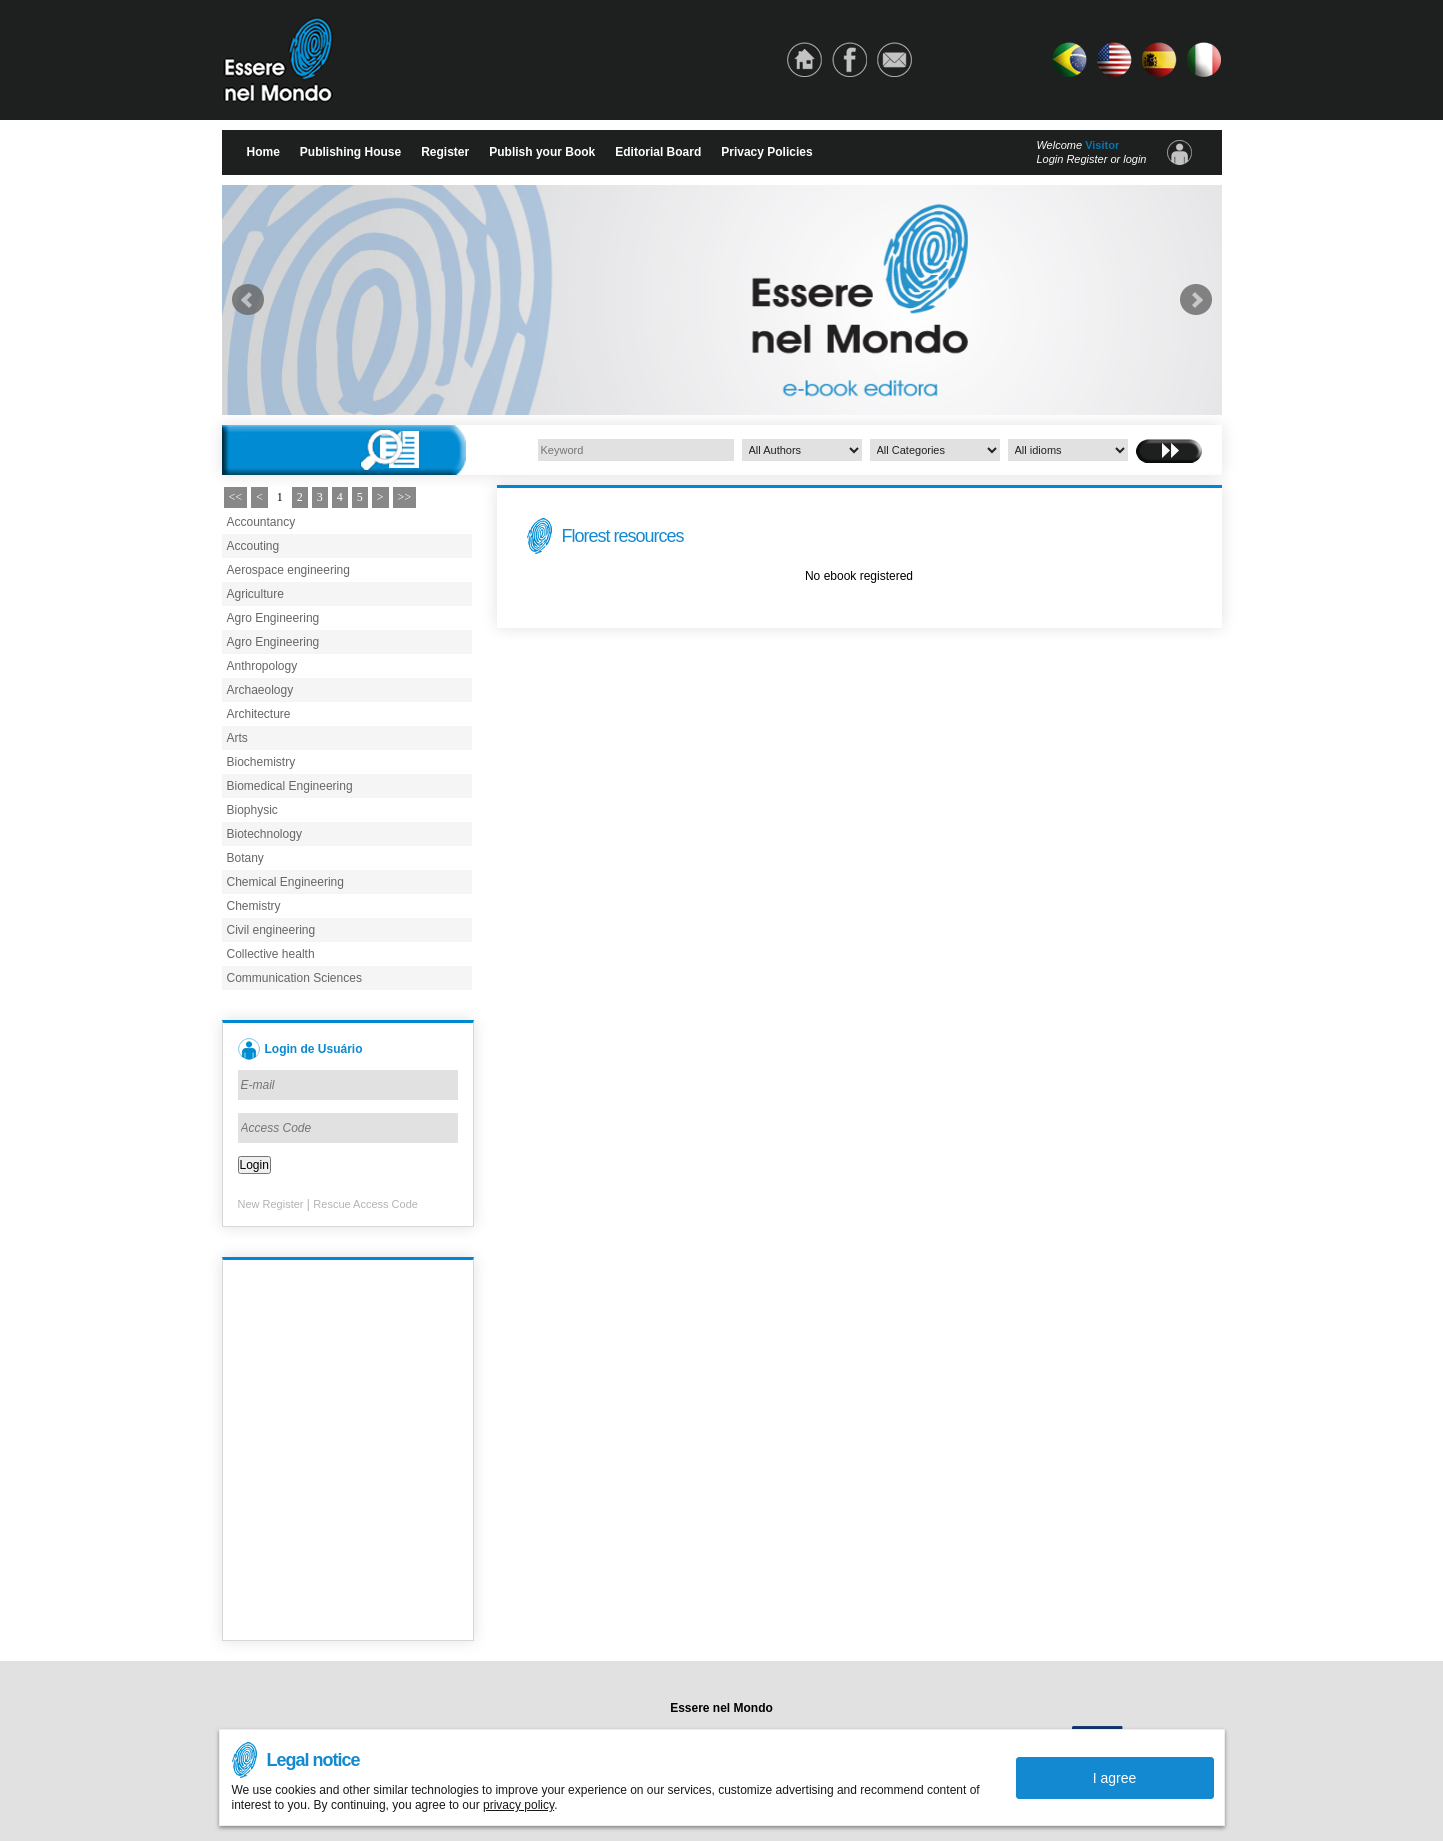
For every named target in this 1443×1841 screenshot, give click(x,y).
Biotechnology (264, 834)
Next (1196, 300)
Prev (248, 300)
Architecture (259, 714)
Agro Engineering (273, 618)
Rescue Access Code (365, 1204)
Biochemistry (261, 762)
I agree (1115, 1778)
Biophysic (252, 810)
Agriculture (255, 594)
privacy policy (518, 1805)
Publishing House (350, 152)
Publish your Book (542, 152)
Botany (245, 858)
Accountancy (261, 522)
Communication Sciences (294, 978)
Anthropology (262, 666)
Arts (237, 738)
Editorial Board (658, 152)
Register (445, 152)
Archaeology (260, 690)
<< (236, 497)
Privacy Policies (766, 152)
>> (405, 497)
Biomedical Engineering (290, 786)
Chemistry (254, 906)
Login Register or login (1091, 159)
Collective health (271, 954)
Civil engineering (271, 930)
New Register (271, 1204)
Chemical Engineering (285, 882)
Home (263, 152)
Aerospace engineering (288, 570)
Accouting (253, 546)
